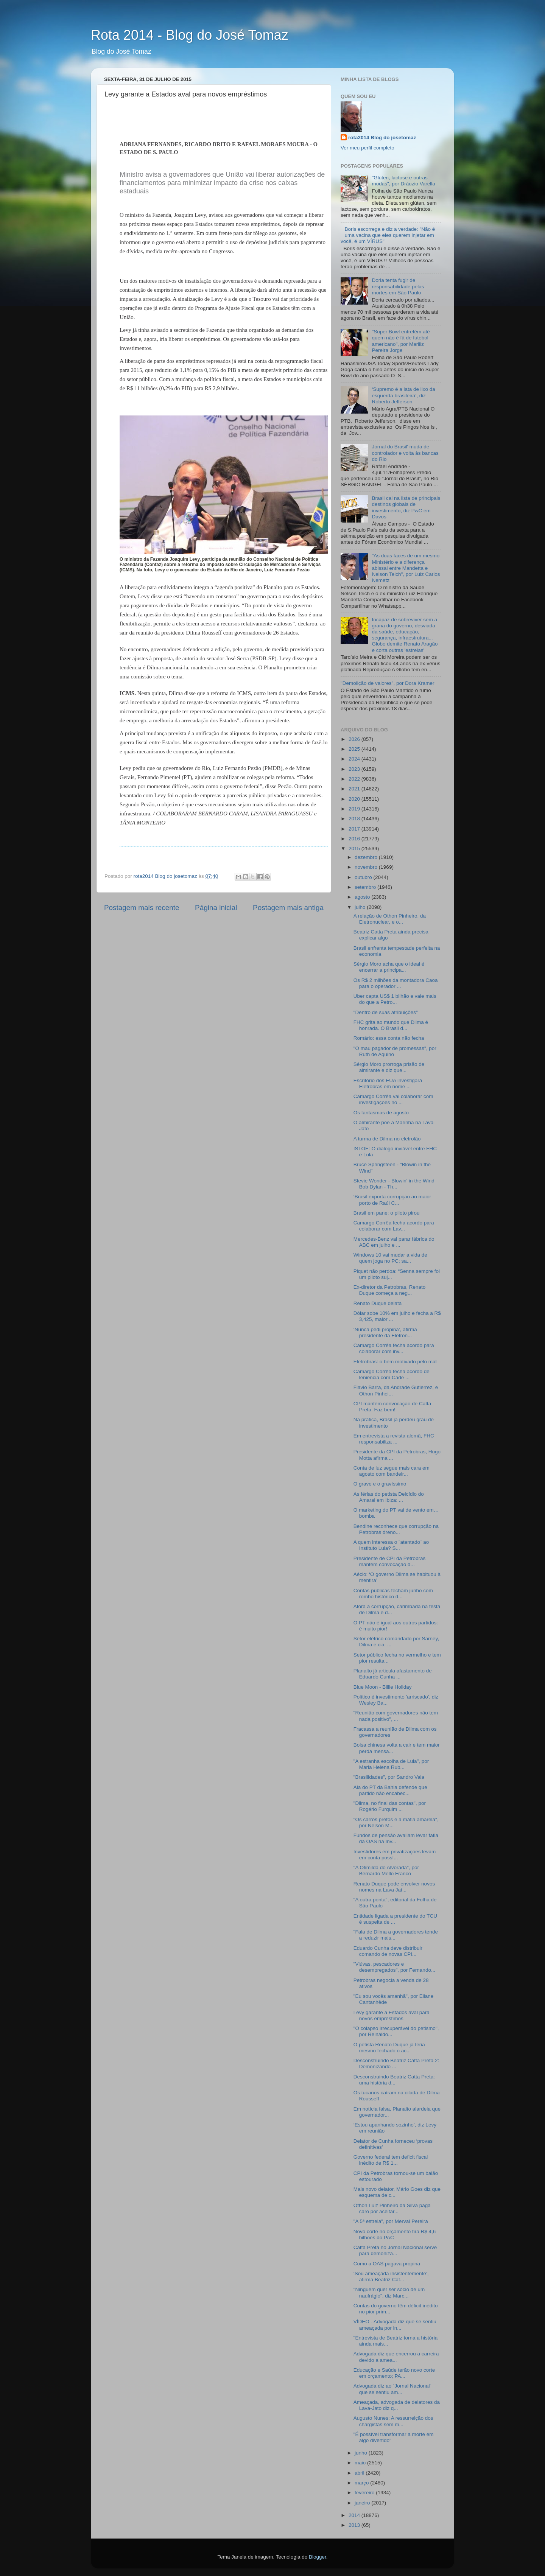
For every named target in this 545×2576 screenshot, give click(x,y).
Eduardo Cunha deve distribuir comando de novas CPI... (387, 1951)
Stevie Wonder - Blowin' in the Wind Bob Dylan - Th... (393, 1184)
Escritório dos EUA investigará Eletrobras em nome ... (387, 1083)
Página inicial (216, 908)
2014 (355, 2515)
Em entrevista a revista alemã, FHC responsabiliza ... (393, 1439)
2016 (355, 839)
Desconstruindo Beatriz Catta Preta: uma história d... (394, 2080)
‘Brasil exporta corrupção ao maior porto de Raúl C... (392, 1200)
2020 (355, 799)
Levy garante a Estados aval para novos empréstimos (391, 2015)
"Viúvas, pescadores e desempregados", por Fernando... (394, 1967)
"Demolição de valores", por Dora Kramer (387, 683)
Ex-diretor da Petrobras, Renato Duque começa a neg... (389, 1290)
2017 (355, 829)
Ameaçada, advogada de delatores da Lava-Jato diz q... (396, 2405)
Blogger (317, 2557)
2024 (355, 759)
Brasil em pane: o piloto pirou (386, 1213)
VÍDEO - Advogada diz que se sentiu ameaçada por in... (394, 2324)
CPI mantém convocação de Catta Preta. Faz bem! (392, 1406)
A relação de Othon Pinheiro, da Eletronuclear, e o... (389, 919)
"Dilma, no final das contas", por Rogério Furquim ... (389, 1806)
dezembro (367, 857)
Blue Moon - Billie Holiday (382, 1687)
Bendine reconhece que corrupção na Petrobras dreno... (396, 1529)
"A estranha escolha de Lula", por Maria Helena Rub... (391, 1764)
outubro (364, 877)
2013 (355, 2525)
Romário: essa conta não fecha (388, 1038)
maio (361, 2463)
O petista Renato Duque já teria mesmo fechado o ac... (389, 2047)
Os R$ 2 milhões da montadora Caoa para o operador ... (395, 983)
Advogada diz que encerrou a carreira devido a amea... (396, 2357)
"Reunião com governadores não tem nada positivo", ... (395, 1716)
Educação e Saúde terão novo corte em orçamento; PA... (394, 2373)
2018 (355, 818)
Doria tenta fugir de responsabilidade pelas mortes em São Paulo (398, 286)
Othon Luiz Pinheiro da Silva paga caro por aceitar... (392, 2208)
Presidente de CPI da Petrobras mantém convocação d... (389, 1561)
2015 (355, 848)
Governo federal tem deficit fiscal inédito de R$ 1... (390, 2160)
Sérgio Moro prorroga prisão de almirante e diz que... (389, 1067)
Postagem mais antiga (288, 908)
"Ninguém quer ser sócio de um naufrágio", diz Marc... (389, 2292)
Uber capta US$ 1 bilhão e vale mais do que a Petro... (394, 999)
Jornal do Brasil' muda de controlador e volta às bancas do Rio (405, 453)
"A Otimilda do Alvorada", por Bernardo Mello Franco (386, 1870)
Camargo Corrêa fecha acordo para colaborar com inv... (393, 1348)
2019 (355, 809)
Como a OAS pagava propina (386, 2263)
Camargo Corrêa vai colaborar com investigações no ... (393, 1099)
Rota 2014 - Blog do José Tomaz (189, 35)
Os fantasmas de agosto (381, 1112)
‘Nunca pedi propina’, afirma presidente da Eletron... (385, 1332)
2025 (355, 749)
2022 (355, 779)
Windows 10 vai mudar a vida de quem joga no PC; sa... (390, 1258)
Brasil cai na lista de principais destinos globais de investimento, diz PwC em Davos (406, 507)
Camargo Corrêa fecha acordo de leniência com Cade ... (391, 1374)
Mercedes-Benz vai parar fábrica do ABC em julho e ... (393, 1242)
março (362, 2483)
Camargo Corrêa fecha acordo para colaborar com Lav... (393, 1226)
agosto (363, 897)
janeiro (363, 2503)
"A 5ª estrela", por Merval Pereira (390, 2221)
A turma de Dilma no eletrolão (387, 1139)
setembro (366, 887)
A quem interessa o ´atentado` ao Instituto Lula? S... (391, 1545)
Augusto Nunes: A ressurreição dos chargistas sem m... (393, 2421)
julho (361, 907)
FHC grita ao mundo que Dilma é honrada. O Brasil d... (390, 1025)
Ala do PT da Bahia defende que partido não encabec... (390, 1790)
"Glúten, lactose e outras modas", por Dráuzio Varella (403, 181)
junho (362, 2453)
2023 (355, 769)
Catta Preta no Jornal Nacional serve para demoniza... (395, 2250)
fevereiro (365, 2492)
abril (360, 2473)
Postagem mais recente (141, 908)
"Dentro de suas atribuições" (385, 1012)
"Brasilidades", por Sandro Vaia (388, 1777)
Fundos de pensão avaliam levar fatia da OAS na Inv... (395, 1838)
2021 (355, 789)
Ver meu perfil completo (367, 148)
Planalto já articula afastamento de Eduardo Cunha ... (392, 1674)
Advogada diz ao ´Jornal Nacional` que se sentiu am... (392, 2389)
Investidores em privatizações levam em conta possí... (394, 1854)
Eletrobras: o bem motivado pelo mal (395, 1361)
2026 (355, 739)
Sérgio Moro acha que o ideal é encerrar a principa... (389, 967)
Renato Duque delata (377, 1303)
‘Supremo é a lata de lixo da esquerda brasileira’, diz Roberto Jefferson (403, 395)
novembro (367, 867)
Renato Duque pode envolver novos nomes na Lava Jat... (394, 1887)
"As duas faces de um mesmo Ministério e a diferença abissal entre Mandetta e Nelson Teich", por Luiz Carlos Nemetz (406, 568)
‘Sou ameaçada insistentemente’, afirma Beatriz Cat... (391, 2276)
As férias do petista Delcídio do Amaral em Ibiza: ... (388, 1497)
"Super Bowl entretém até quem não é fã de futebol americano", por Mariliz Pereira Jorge (401, 341)
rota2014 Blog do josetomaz (382, 137)
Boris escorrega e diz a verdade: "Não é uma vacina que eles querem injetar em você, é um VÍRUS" (388, 235)
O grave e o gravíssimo (379, 1484)
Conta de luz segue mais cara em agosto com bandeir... (391, 1471)
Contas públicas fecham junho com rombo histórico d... (393, 1593)
